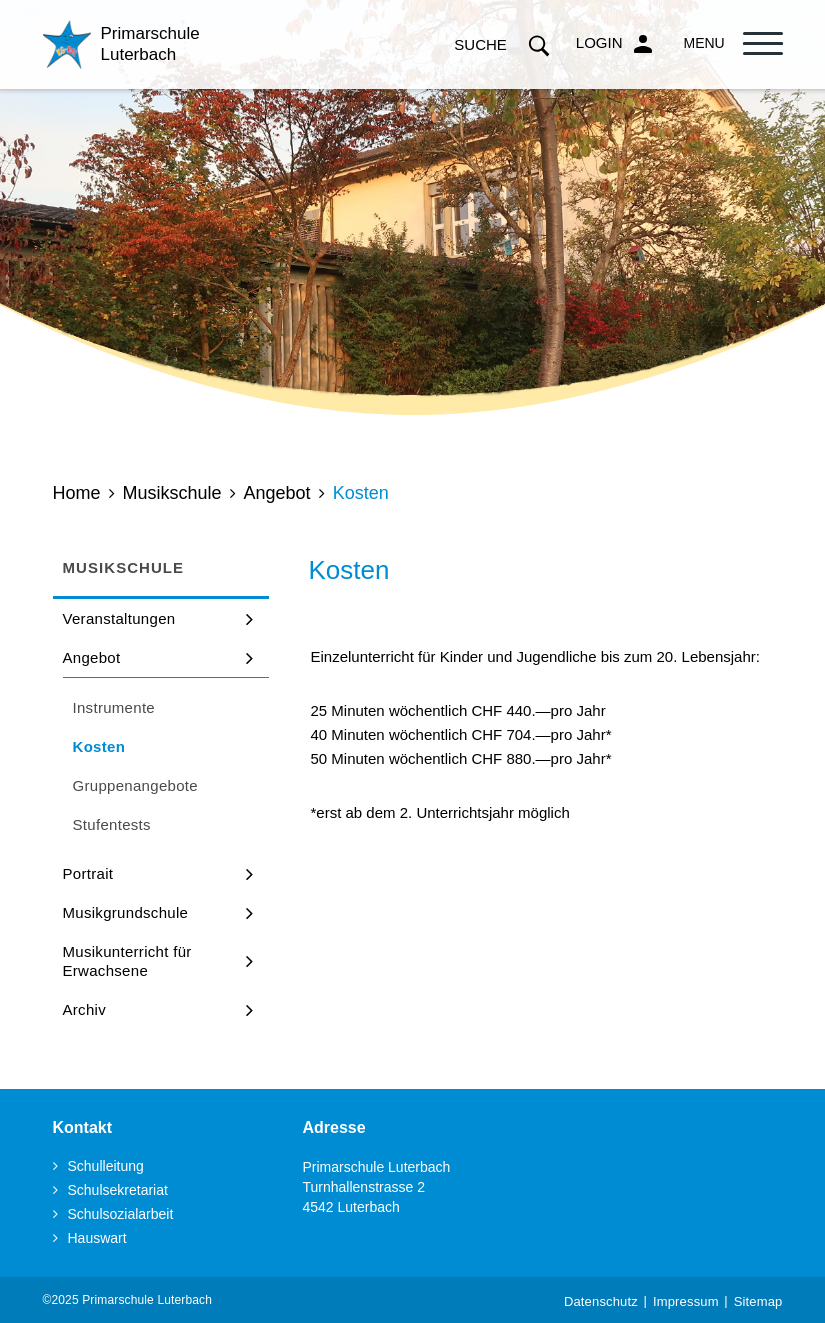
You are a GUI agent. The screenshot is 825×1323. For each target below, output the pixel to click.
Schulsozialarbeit (121, 1214)
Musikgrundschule (126, 912)
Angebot (92, 657)
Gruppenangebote (135, 785)
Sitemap (758, 1301)
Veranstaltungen (119, 618)
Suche (502, 44)
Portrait (88, 873)
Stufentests (112, 824)
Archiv (84, 1009)
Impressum (686, 1301)
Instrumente (114, 707)
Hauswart (97, 1238)
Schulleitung (106, 1166)
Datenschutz (601, 1301)
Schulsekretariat (118, 1190)
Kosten (147, 746)
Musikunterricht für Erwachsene (127, 961)
